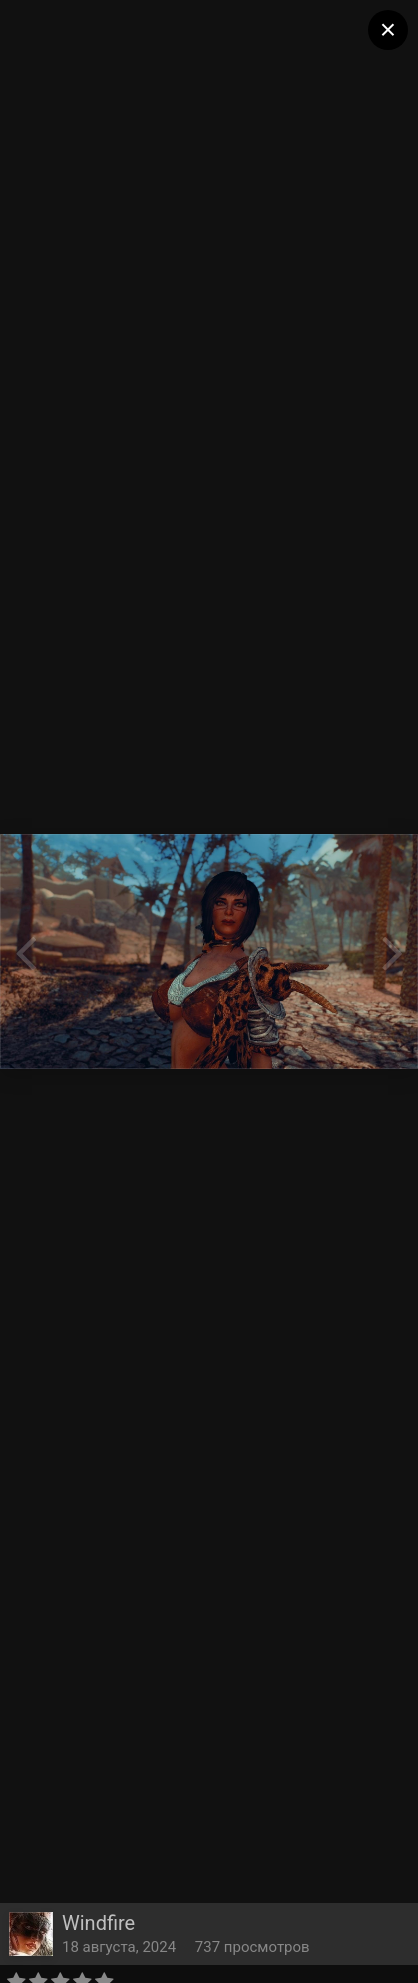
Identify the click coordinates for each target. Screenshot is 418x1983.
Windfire (98, 1923)
